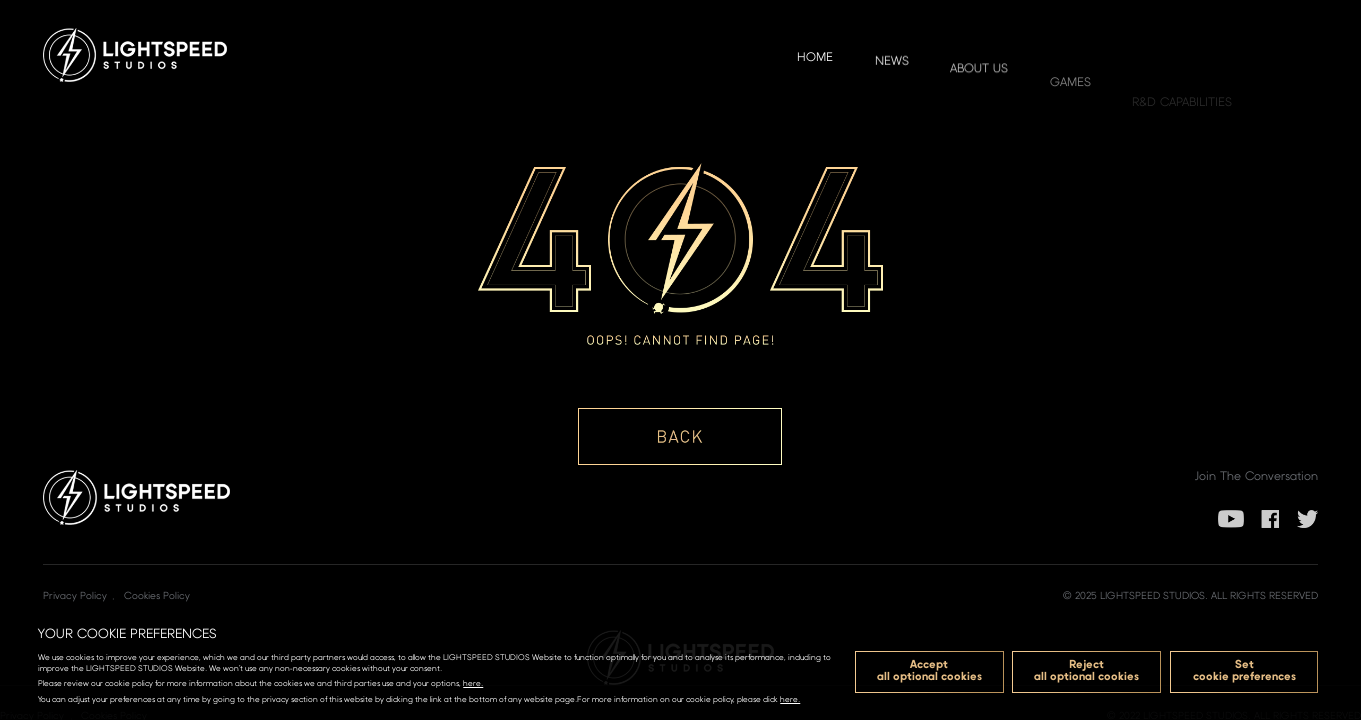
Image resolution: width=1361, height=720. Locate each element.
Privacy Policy (75, 595)
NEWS (892, 63)
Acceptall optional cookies (929, 670)
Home (815, 58)
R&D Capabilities (1182, 108)
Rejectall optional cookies (1086, 670)
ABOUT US (979, 74)
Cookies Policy (157, 595)
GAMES (1070, 91)
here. (473, 683)
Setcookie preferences (1244, 670)
